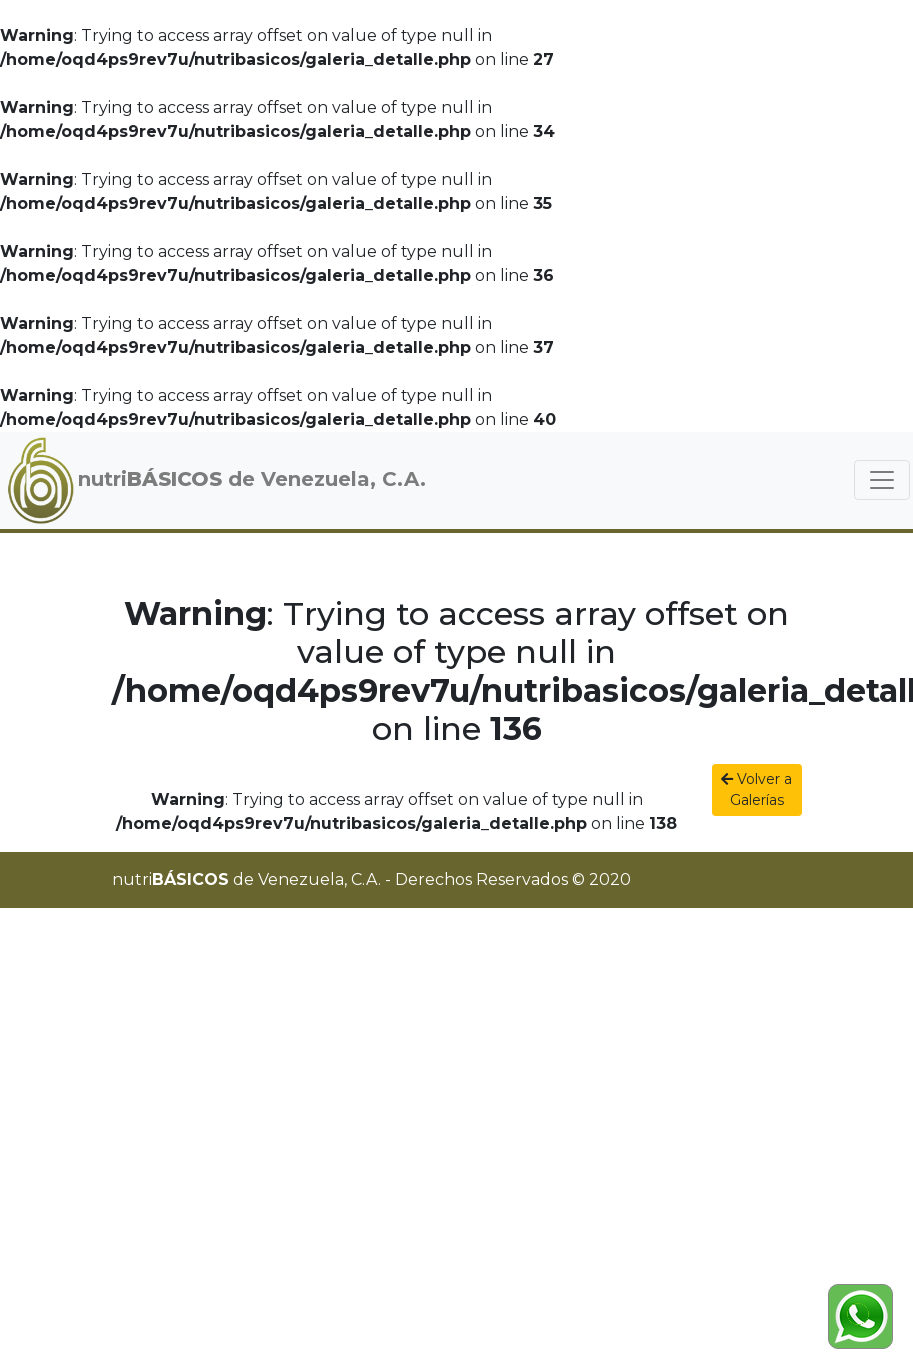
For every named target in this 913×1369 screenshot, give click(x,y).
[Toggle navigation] (882, 480)
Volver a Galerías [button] (756, 789)
